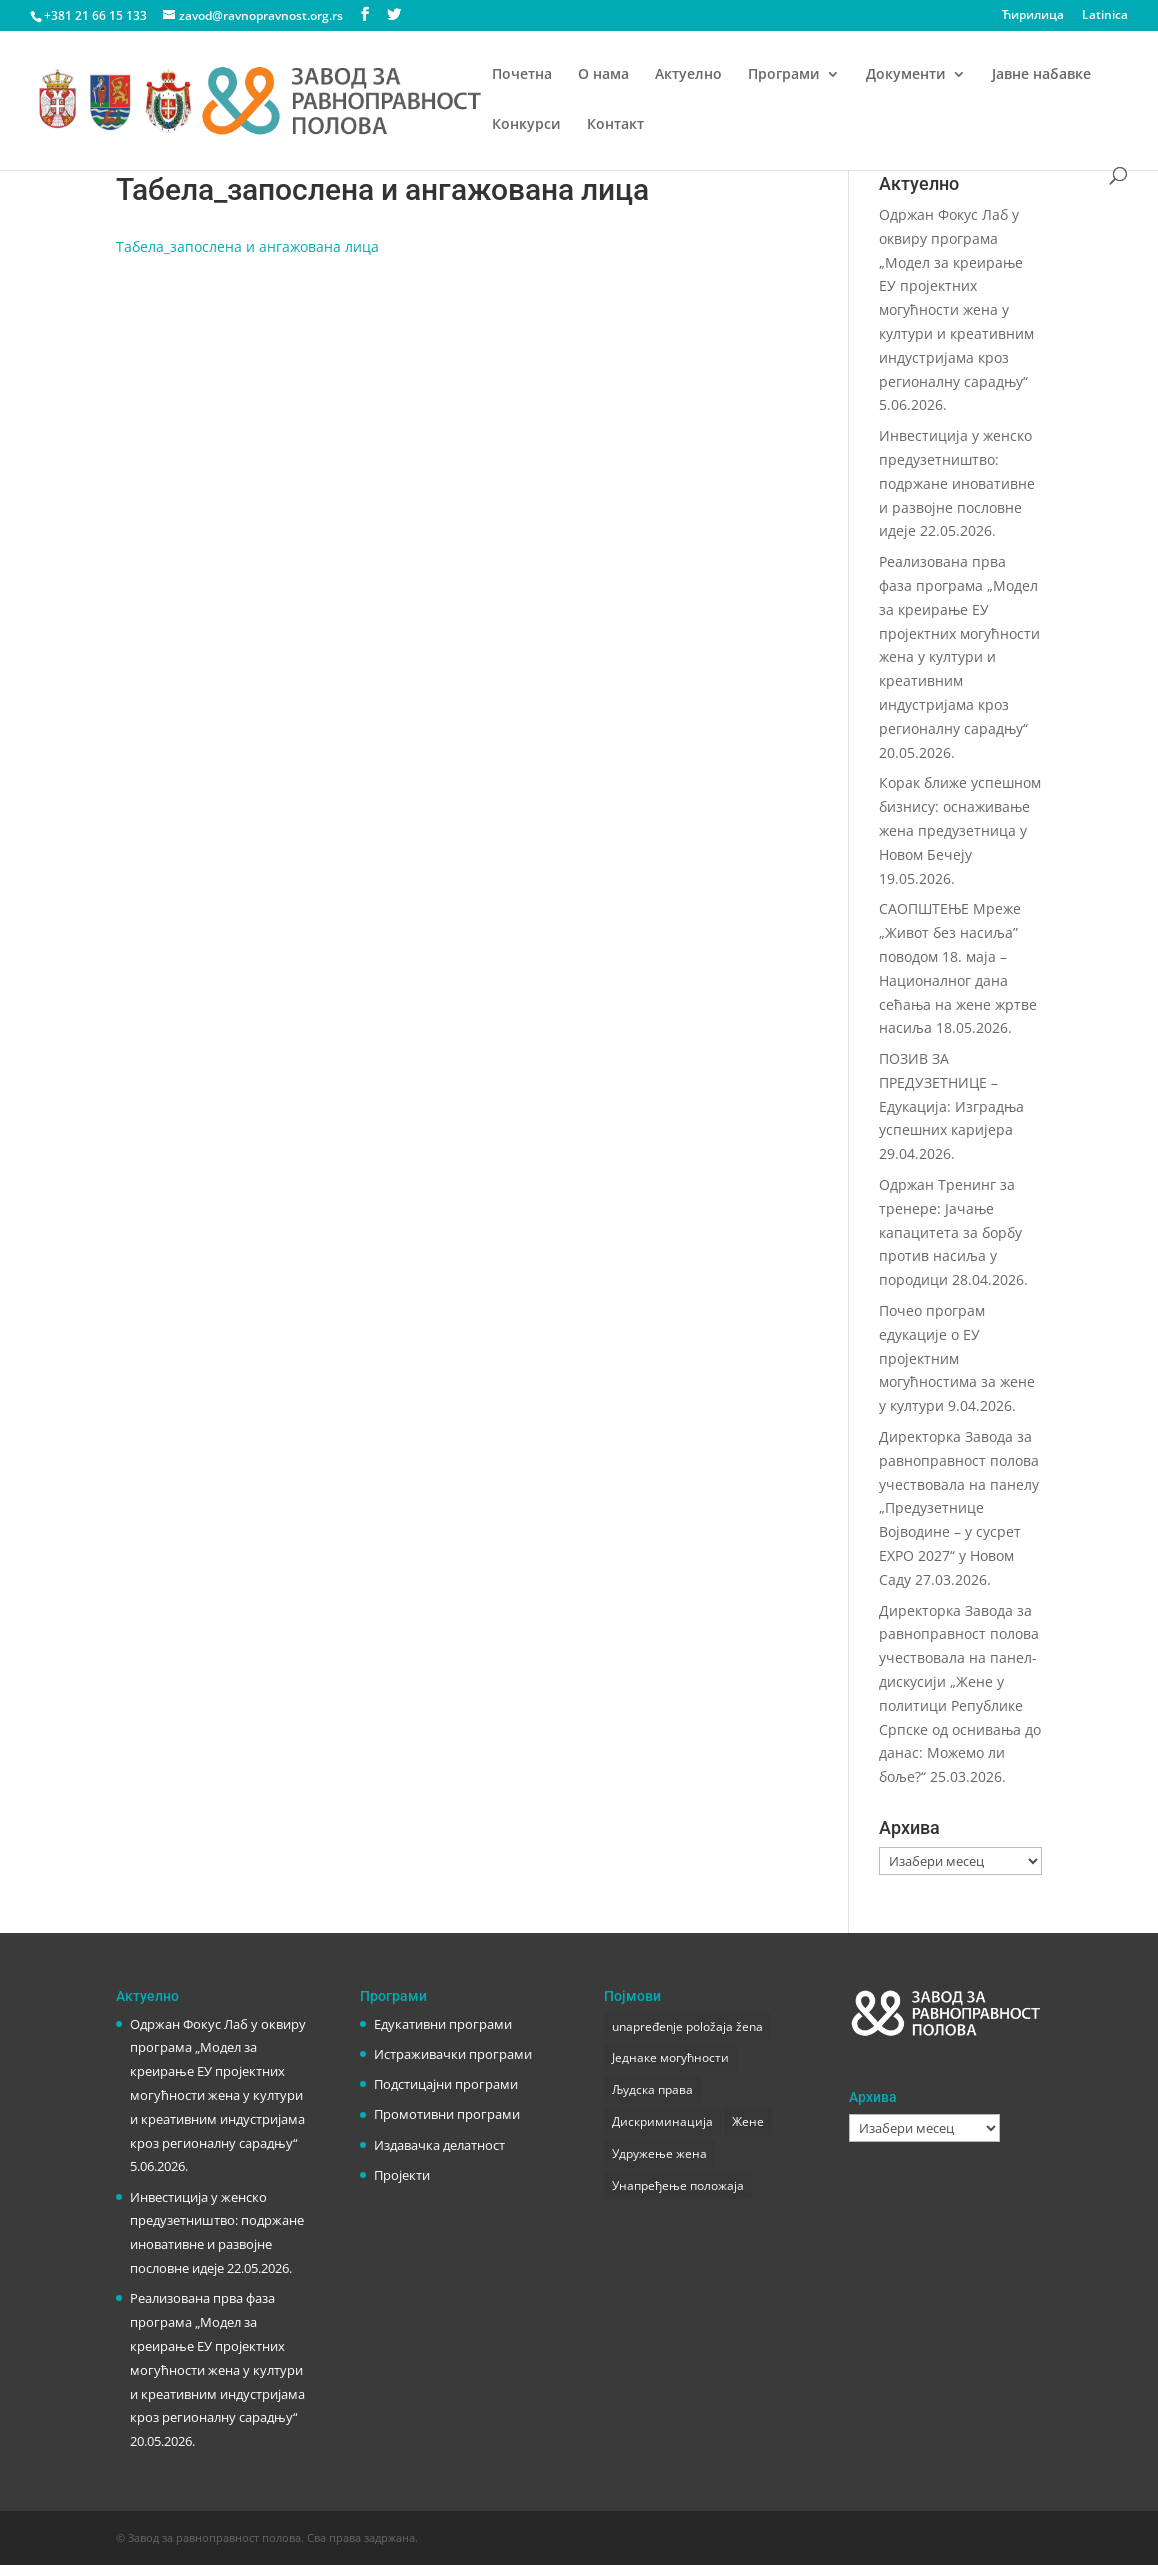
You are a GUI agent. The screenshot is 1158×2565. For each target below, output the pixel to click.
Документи (906, 75)
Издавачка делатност (439, 2145)
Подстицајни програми (446, 2084)
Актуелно (688, 75)
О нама (603, 75)
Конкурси (526, 125)
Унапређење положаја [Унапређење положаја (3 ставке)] (678, 2185)
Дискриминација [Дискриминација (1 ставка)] (662, 2121)
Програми (784, 75)
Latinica (1105, 16)
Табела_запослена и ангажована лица (247, 246)
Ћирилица (1033, 16)
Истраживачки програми (453, 2054)
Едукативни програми (443, 2024)
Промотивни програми (447, 2114)
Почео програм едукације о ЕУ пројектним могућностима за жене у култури (957, 1358)
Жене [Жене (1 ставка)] (748, 2121)
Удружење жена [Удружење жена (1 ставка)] (659, 2153)
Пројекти (402, 2175)
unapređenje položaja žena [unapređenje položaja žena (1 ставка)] (687, 2026)
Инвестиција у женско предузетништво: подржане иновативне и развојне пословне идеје (957, 483)
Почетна (522, 75)
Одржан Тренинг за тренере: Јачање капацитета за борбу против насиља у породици (950, 1232)
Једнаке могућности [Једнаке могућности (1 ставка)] (670, 2057)
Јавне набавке (1041, 75)
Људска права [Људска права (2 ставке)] (652, 2089)
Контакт (615, 125)
